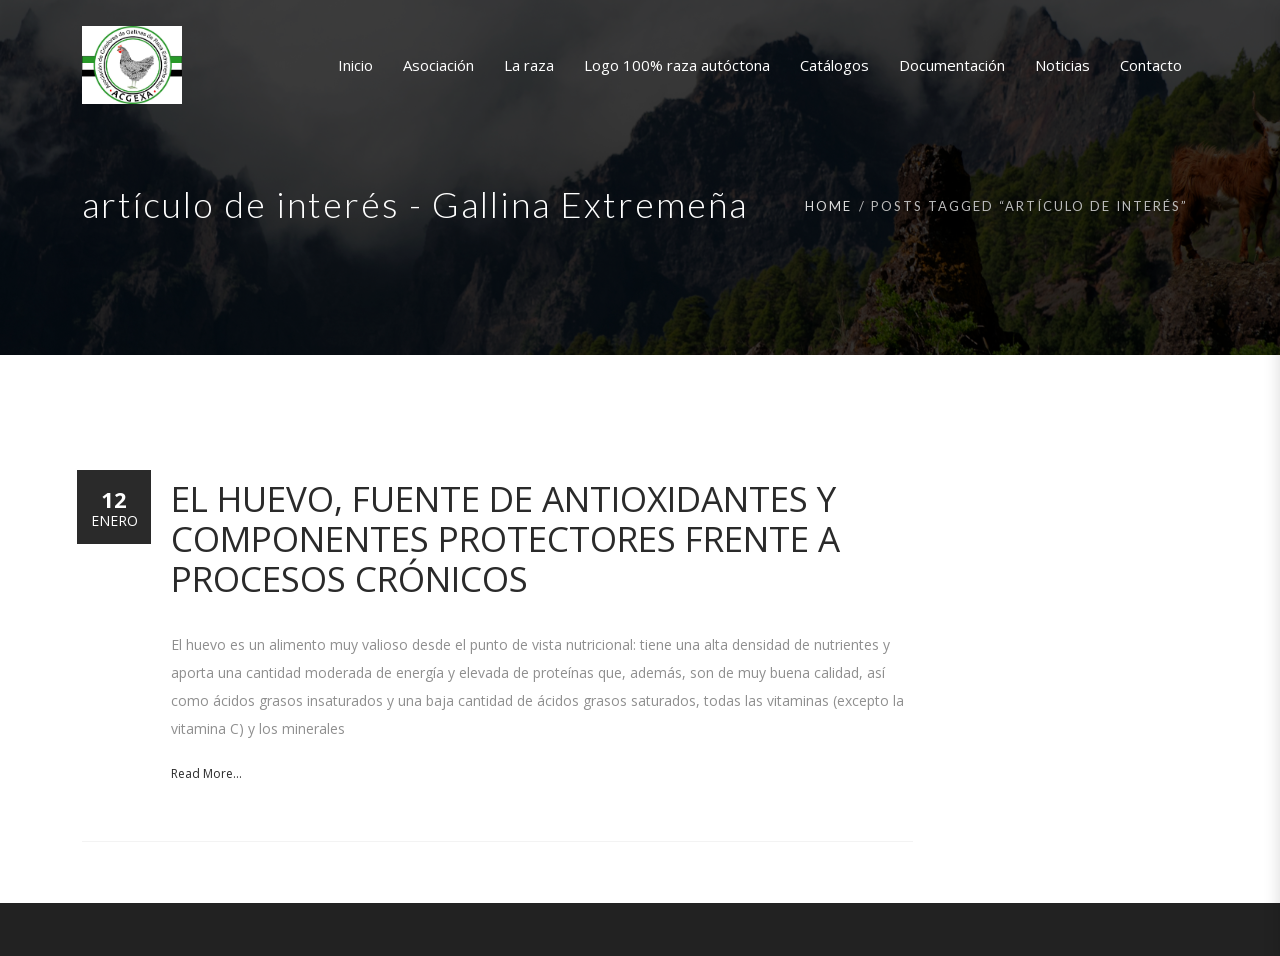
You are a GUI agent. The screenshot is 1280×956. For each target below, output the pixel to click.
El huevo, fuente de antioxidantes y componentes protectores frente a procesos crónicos (505, 538)
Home (828, 206)
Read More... (206, 773)
